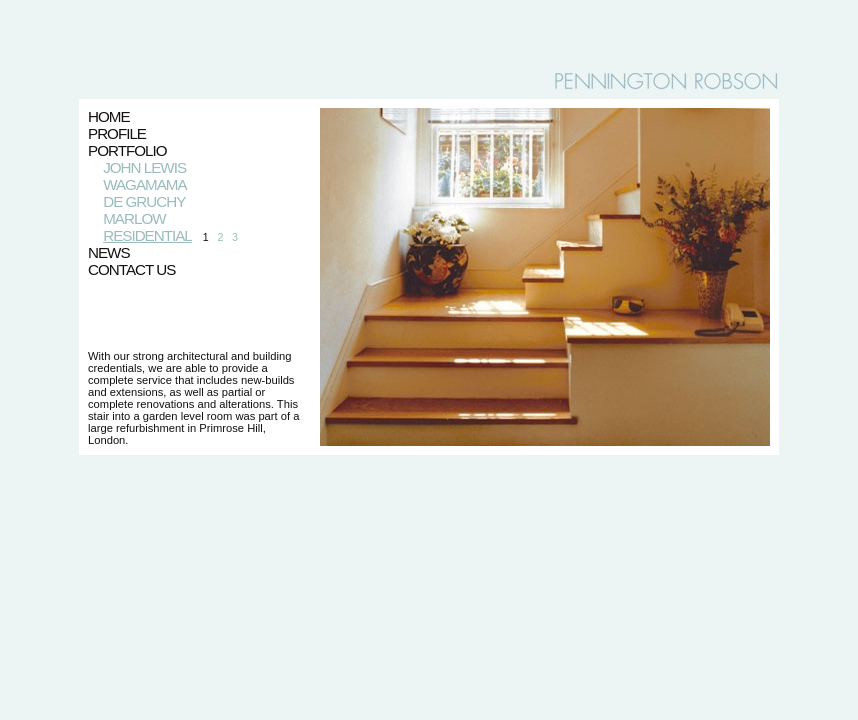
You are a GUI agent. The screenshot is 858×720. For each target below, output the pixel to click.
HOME (109, 116)
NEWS (109, 252)
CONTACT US (131, 269)
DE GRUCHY (144, 201)
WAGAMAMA (144, 184)
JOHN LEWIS (144, 167)
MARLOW (134, 218)
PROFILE (117, 133)
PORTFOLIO (127, 150)
